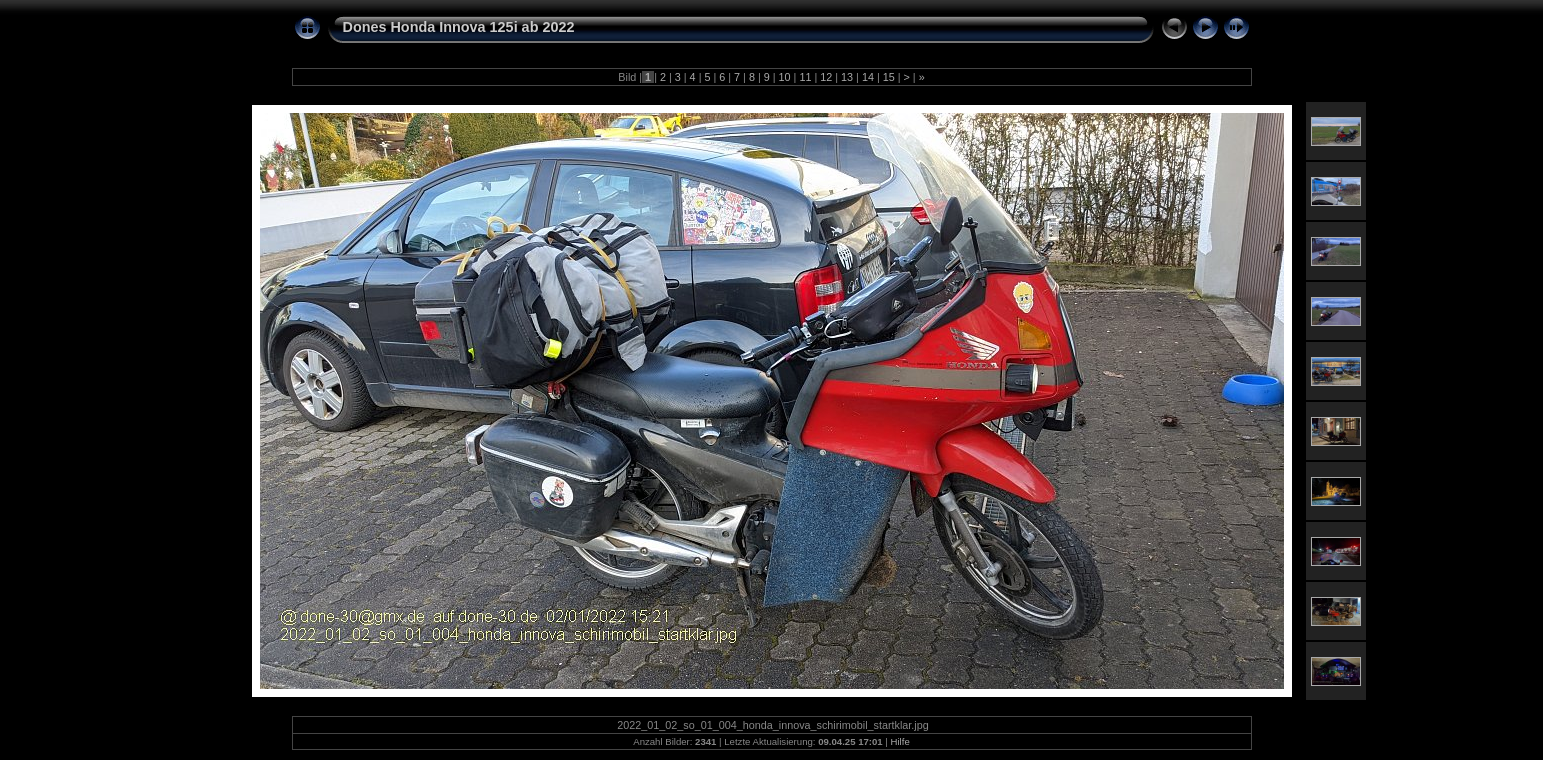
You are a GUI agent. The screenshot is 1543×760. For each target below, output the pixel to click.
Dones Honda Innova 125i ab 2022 (459, 27)
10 (785, 77)
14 (868, 77)
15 (889, 77)
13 (847, 77)
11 (805, 77)
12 (826, 77)
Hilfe (900, 741)
